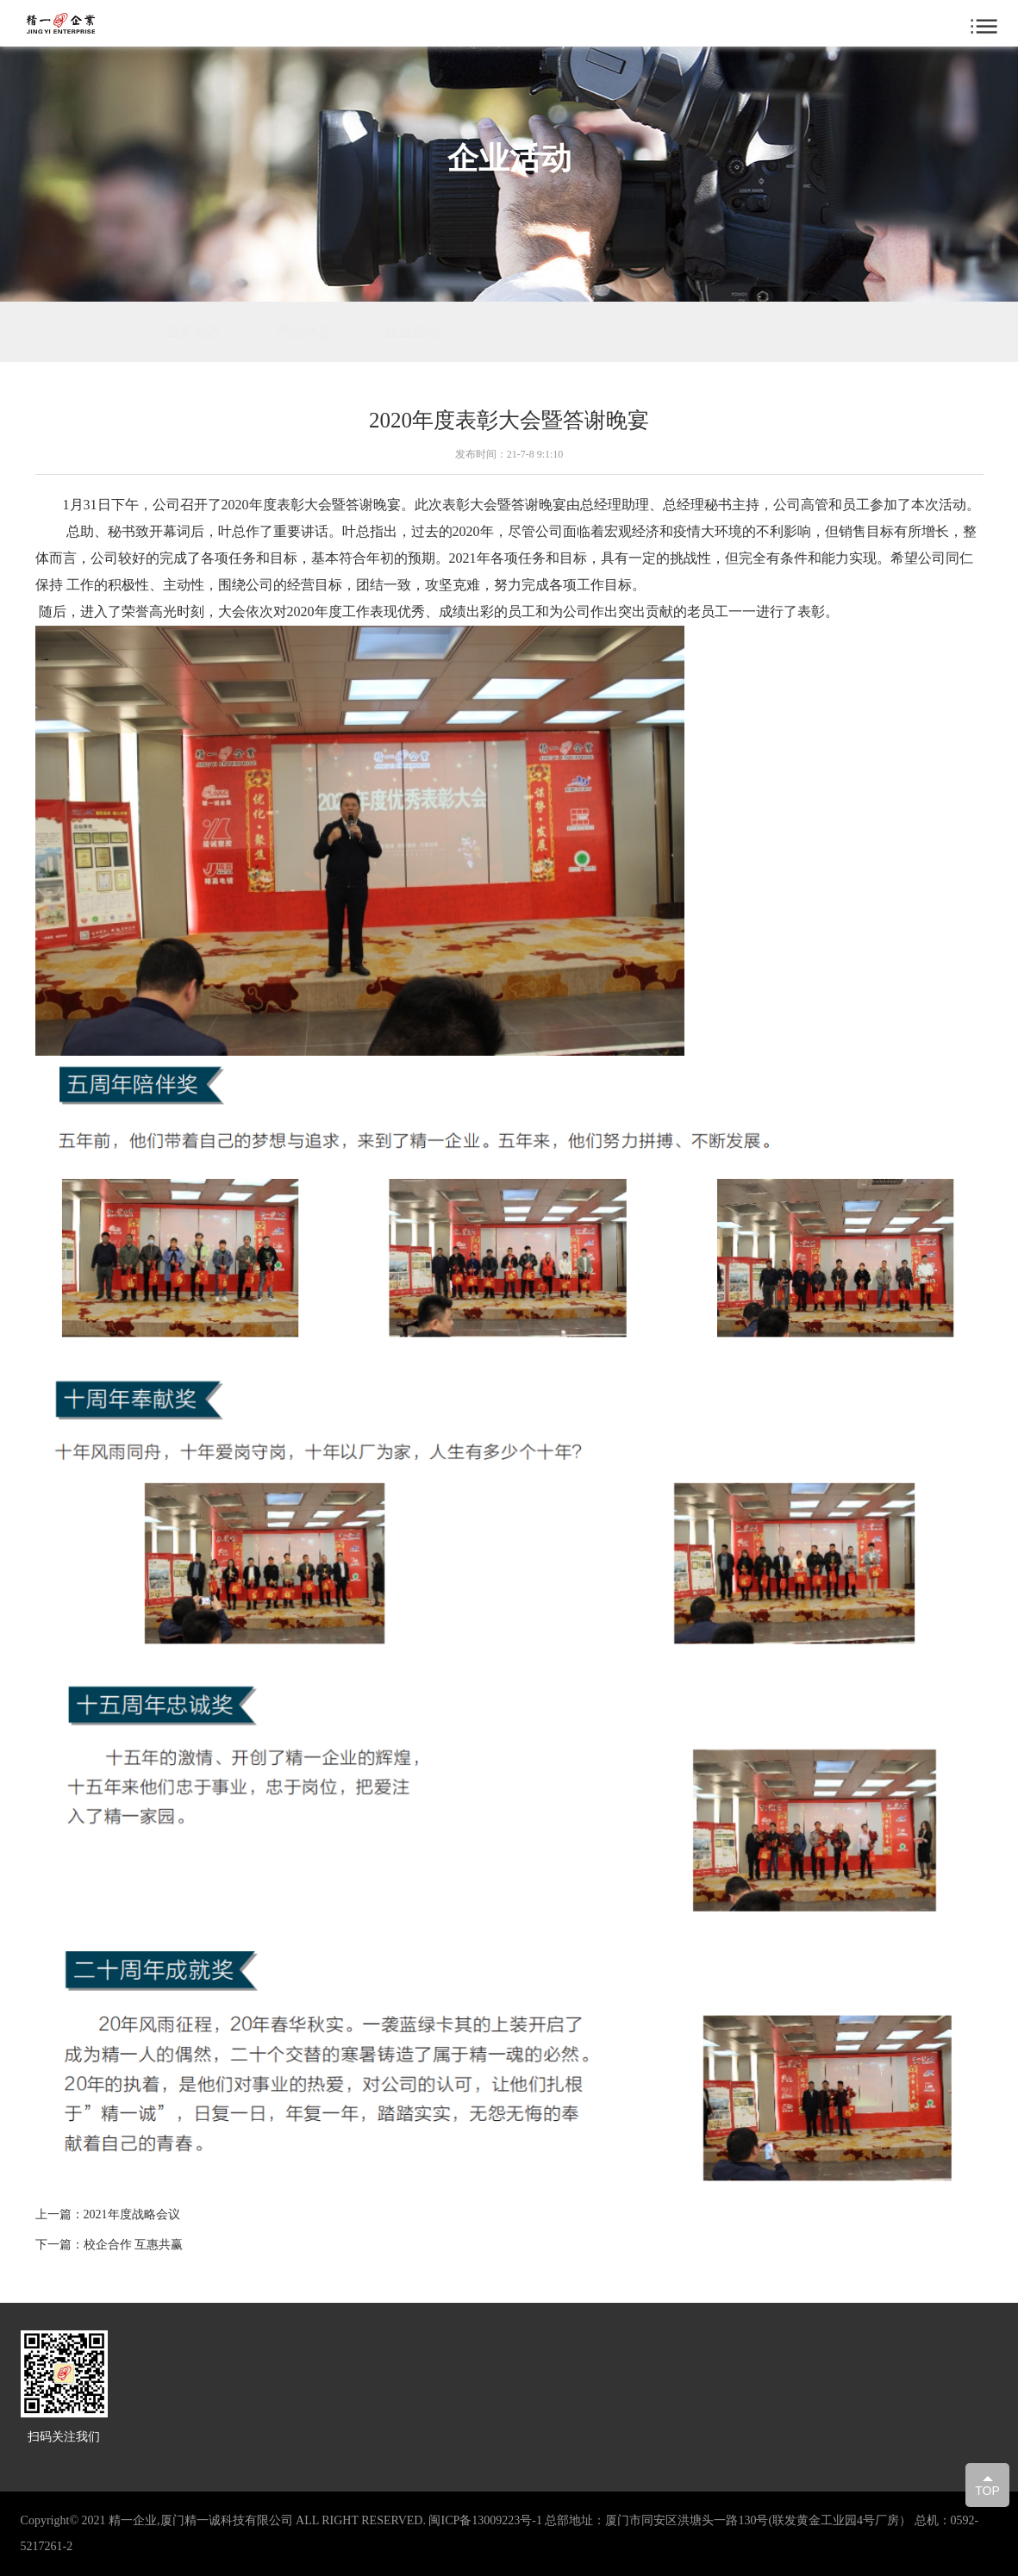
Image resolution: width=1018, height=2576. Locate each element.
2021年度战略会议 (132, 2214)
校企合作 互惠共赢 (134, 2244)
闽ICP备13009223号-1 (484, 2520)
